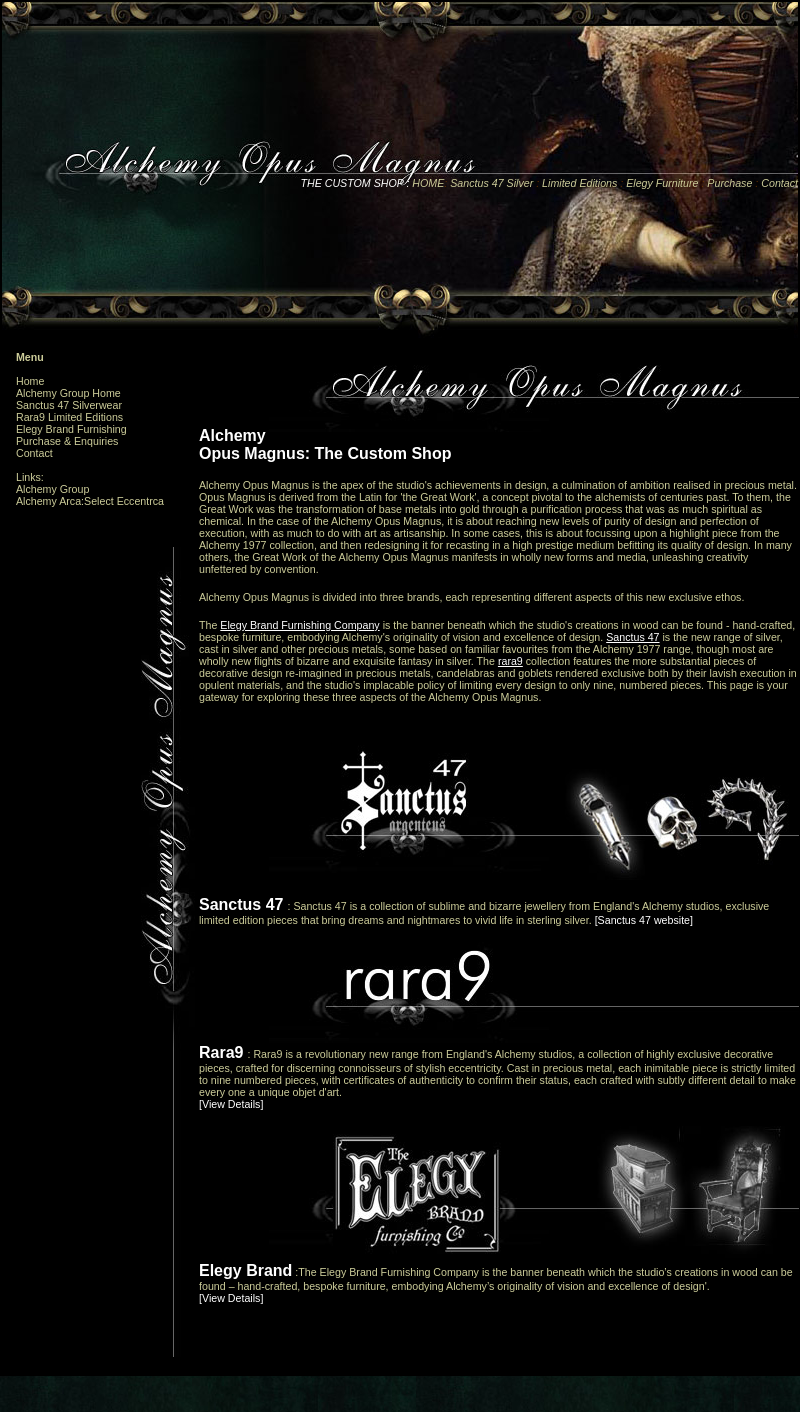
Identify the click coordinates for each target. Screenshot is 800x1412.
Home (30, 381)
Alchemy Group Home (68, 393)
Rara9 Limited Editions (69, 417)
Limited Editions (579, 183)
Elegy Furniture (663, 183)
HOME (426, 183)
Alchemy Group (52, 489)
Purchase (731, 183)
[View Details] (231, 1104)
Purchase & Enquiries (67, 441)
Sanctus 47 (632, 637)
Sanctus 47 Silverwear (69, 405)
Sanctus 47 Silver (491, 183)
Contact (779, 183)
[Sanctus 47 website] (644, 920)
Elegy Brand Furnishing (71, 429)
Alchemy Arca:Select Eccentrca (90, 501)
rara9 (510, 661)
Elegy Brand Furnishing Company (299, 625)
